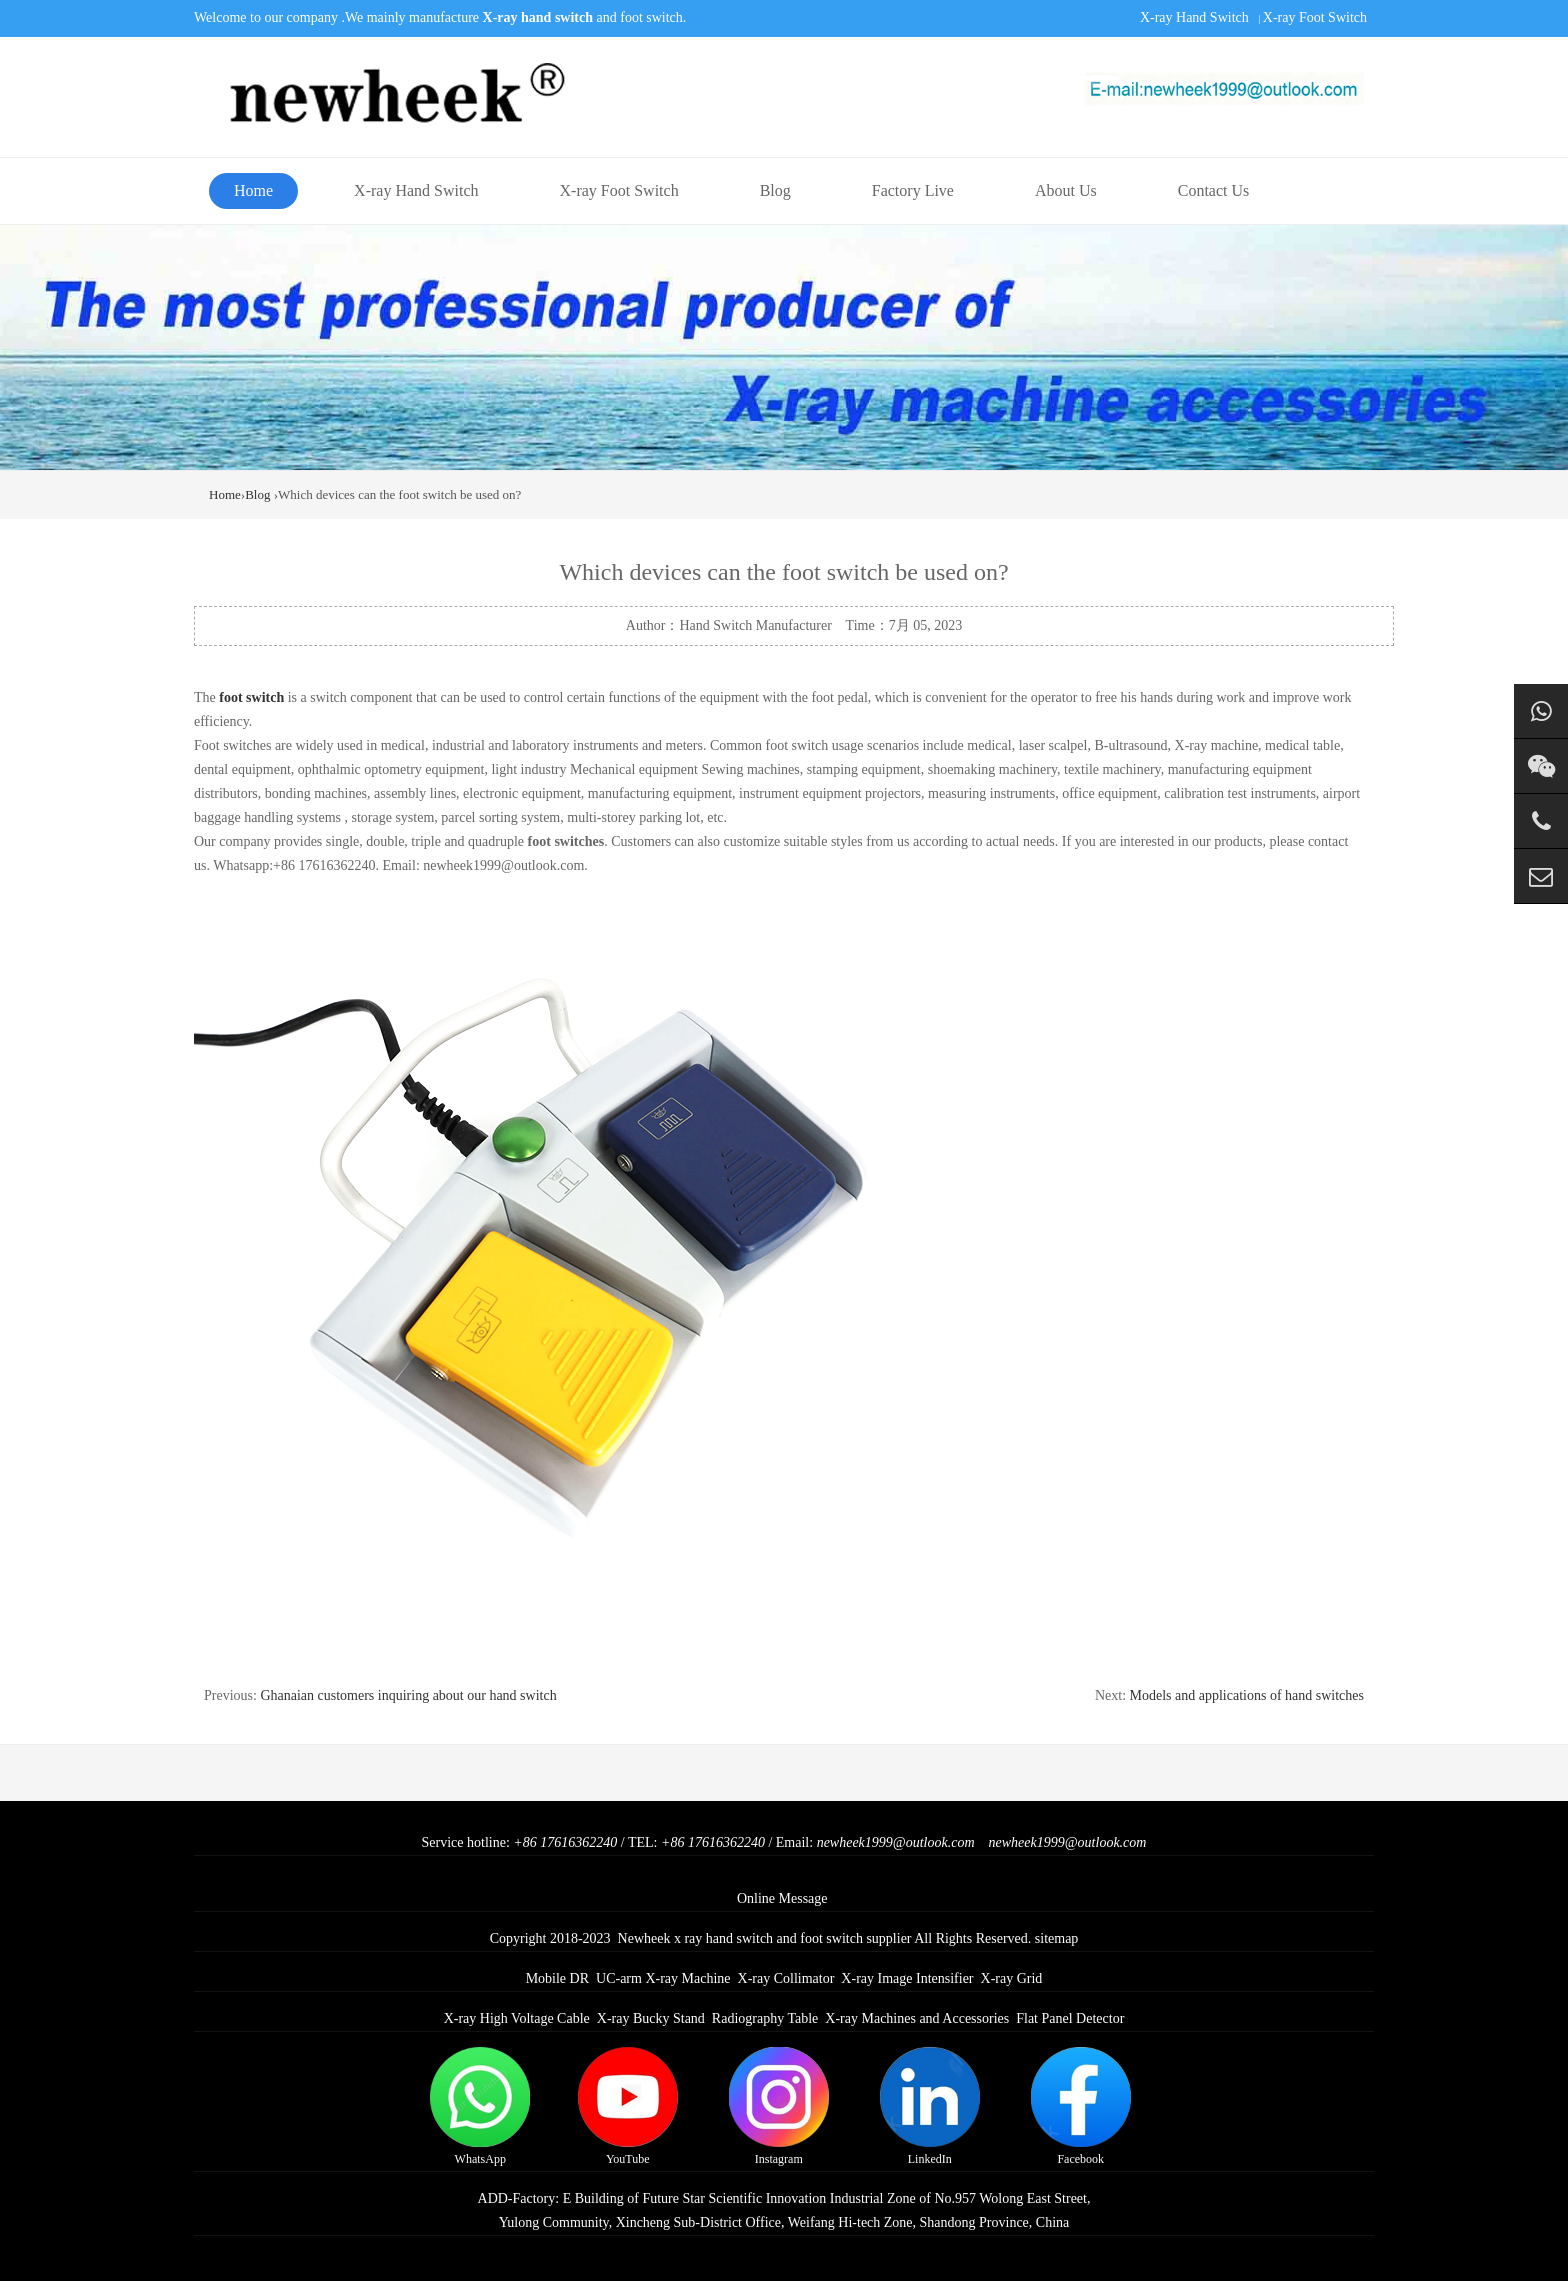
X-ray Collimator (786, 1978)
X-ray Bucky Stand (651, 2018)
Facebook (1081, 2106)
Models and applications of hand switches (1247, 1695)
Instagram (779, 2106)
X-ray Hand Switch (1194, 17)
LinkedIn (930, 2106)
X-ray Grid (1012, 1978)
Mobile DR (557, 1978)
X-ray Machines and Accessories (917, 2018)
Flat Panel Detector (1070, 2018)
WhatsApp (480, 2106)
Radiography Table (765, 2018)
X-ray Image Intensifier (907, 1978)
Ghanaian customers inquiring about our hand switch (408, 1695)
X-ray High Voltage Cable (517, 2018)
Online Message (782, 1898)
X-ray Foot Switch (1315, 17)
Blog (775, 190)
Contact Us (1214, 190)
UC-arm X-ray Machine (663, 1978)
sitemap (1057, 1938)
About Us (1066, 190)
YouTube (628, 2106)
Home (253, 190)
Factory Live (913, 190)
